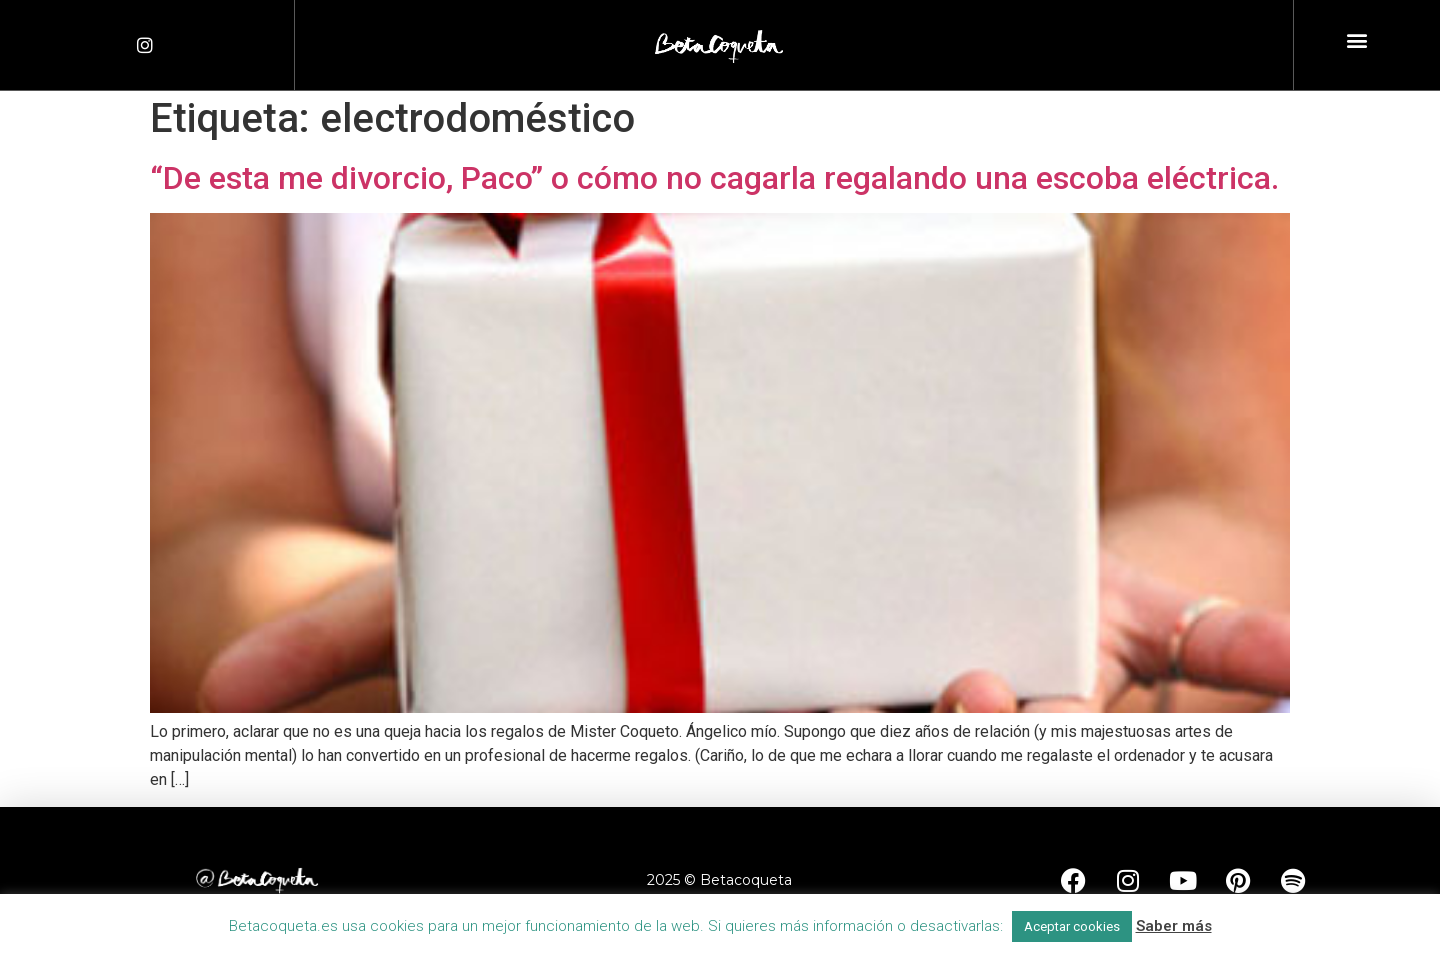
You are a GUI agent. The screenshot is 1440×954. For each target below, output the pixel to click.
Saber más (1174, 926)
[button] (1357, 40)
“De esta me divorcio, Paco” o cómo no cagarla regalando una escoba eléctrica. (714, 178)
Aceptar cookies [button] (1072, 926)
